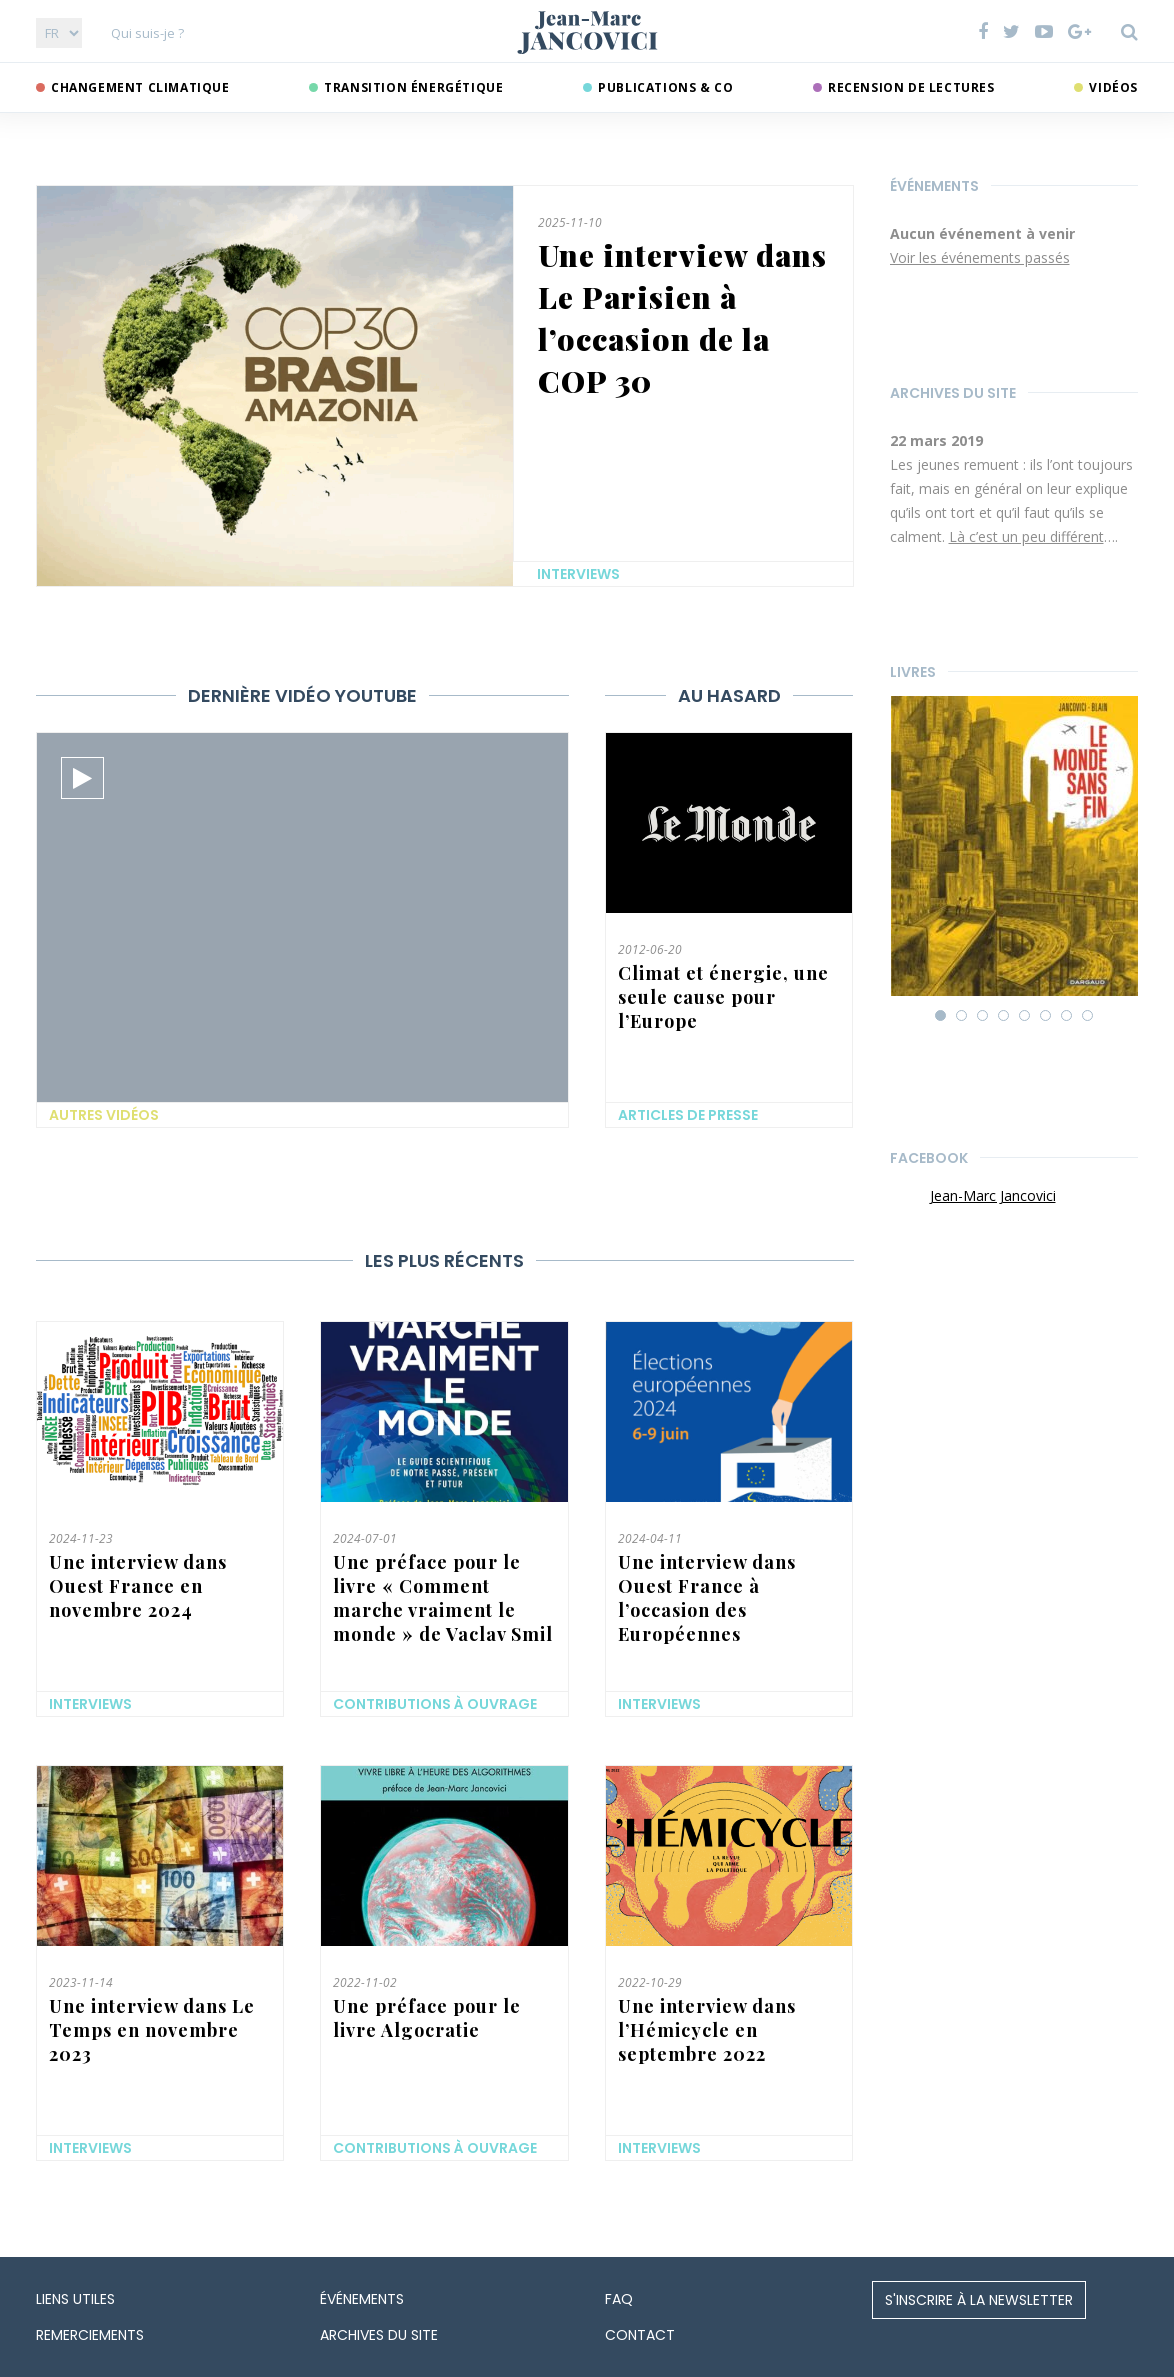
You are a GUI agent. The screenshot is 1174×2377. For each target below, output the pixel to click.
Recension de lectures (911, 87)
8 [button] (1089, 1017)
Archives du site (953, 393)
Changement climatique (140, 87)
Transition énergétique (413, 87)
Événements (934, 186)
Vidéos (1113, 87)
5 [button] (1026, 1017)
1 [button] (942, 1017)
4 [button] (1005, 1017)
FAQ (619, 2299)
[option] (1014, 247)
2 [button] (963, 1017)
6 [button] (1047, 1017)
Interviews (578, 574)
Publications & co (665, 87)
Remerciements (90, 2335)
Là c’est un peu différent (1026, 536)
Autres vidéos (104, 1115)
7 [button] (1068, 1017)
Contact (640, 2335)
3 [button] (984, 1017)
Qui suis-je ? (147, 33)
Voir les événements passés (980, 257)
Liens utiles (75, 2299)
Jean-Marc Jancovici (993, 1195)
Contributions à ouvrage (435, 1704)
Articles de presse (688, 1115)
